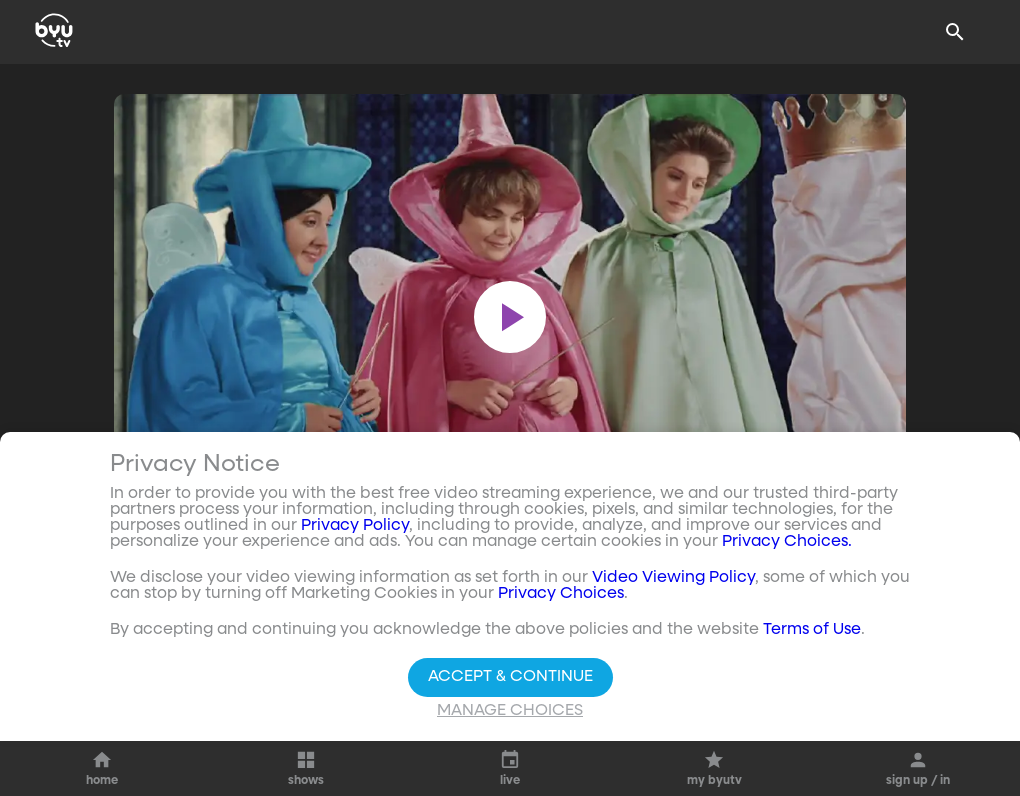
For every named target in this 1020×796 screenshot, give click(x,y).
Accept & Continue (510, 677)
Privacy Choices (561, 594)
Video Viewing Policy (673, 578)
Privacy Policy (355, 526)
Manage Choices (510, 711)
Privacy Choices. (787, 542)
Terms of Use (812, 630)
